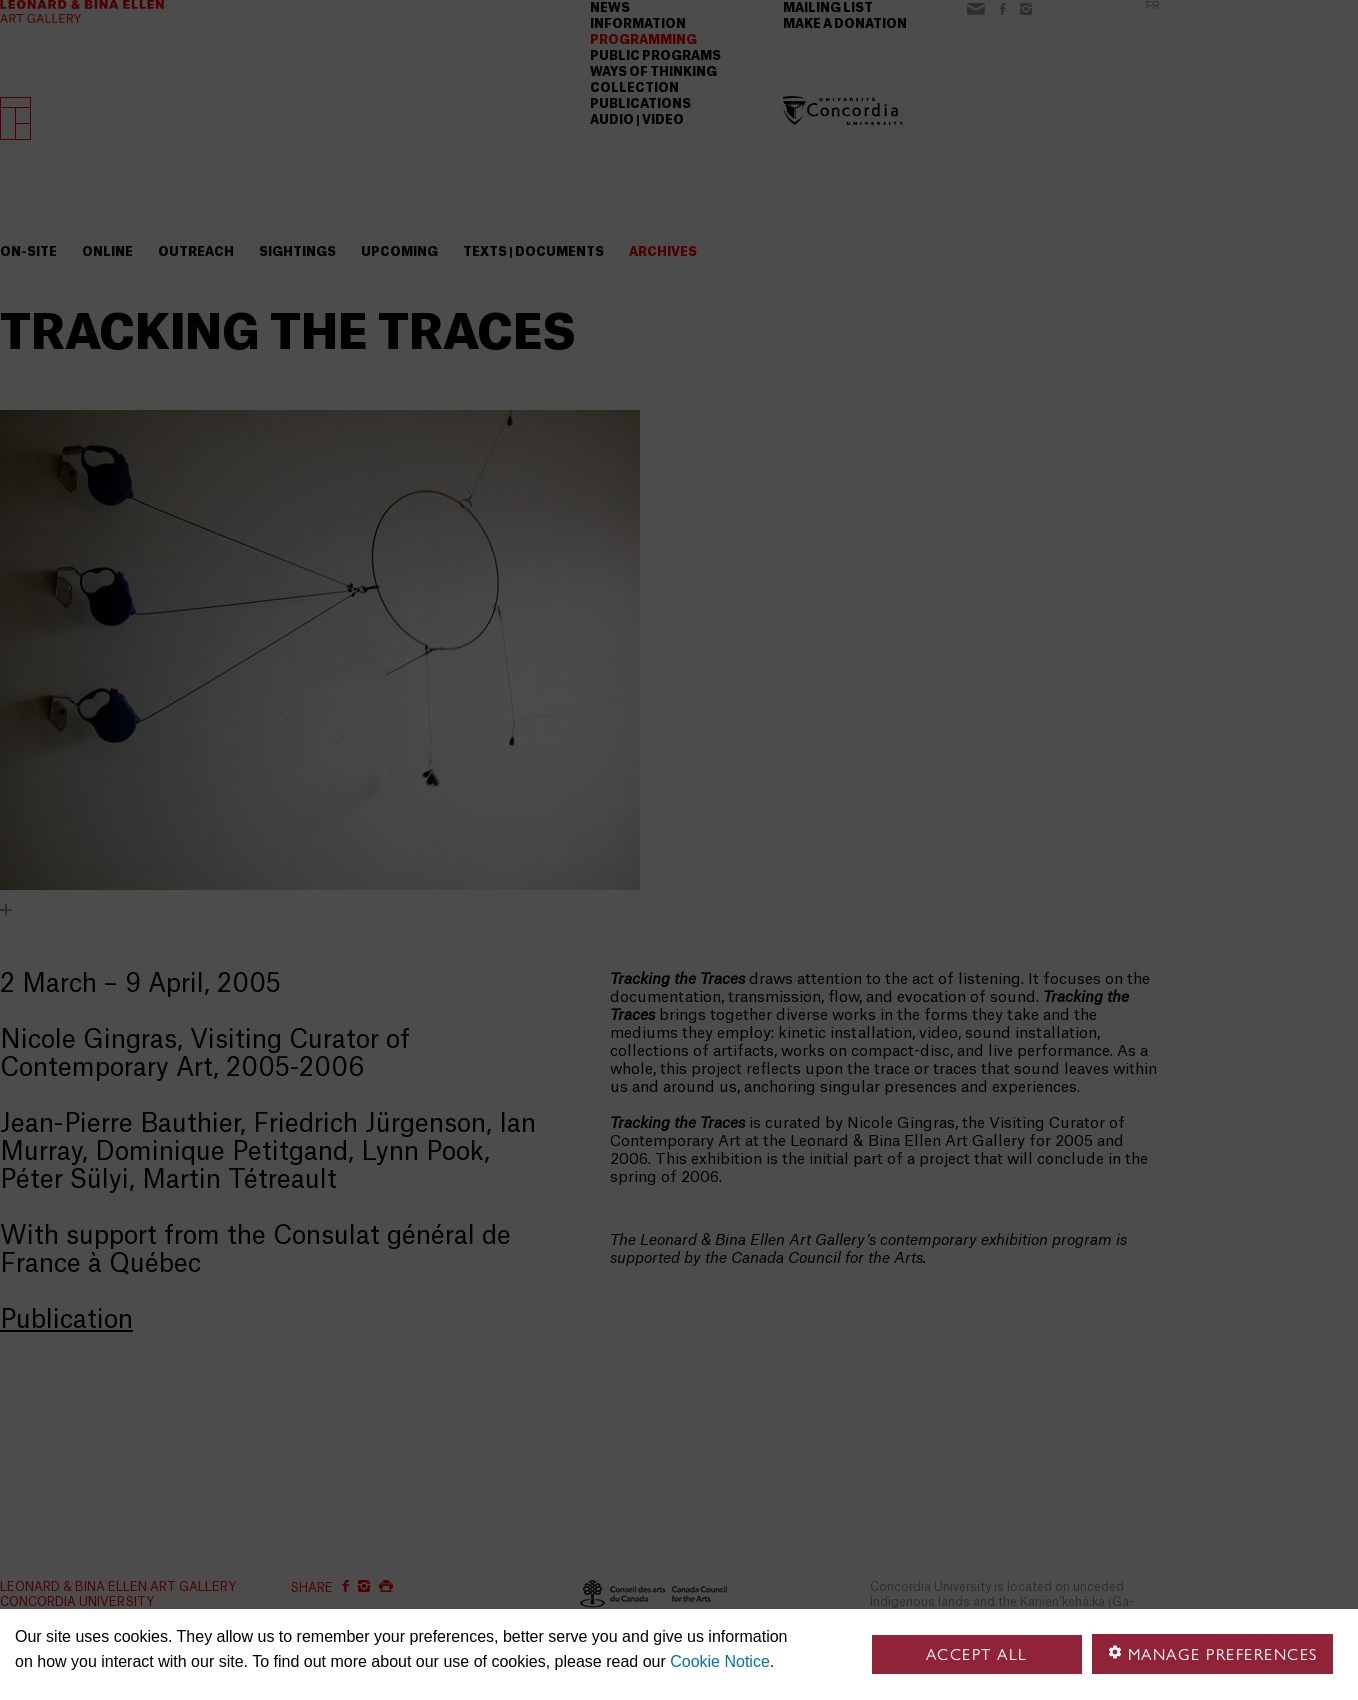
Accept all (977, 1654)
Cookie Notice (720, 1661)
